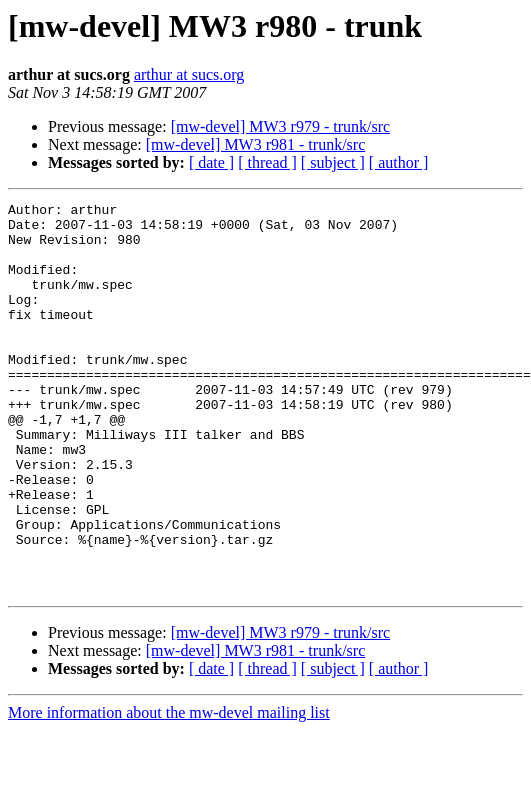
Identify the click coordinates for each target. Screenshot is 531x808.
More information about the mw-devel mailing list (169, 790)
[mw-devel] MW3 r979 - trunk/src (281, 126)
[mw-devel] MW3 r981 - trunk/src (256, 144)
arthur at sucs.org (189, 74)
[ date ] (211, 162)
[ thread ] (267, 162)
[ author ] (399, 162)
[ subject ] (333, 162)
